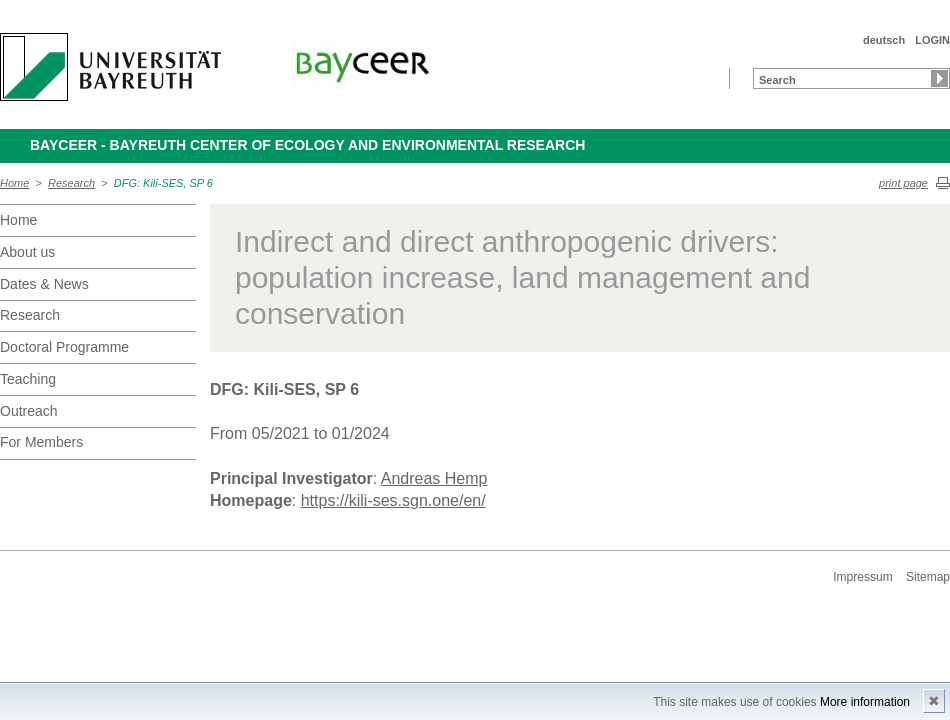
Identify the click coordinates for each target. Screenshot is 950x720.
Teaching (28, 379)
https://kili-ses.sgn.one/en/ (393, 500)
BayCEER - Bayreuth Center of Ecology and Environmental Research (307, 145)
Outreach (29, 411)
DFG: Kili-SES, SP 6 (163, 183)
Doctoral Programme (64, 347)
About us (27, 252)
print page (903, 183)
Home (14, 183)
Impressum (862, 577)
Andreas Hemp (434, 478)
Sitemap (928, 577)
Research (71, 183)
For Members (41, 442)
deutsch (884, 40)
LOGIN (932, 40)
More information (865, 702)
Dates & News (44, 284)
